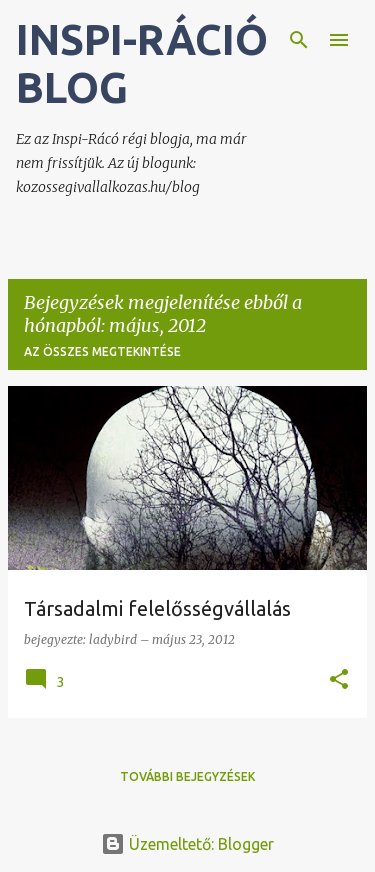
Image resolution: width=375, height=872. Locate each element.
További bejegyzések (187, 776)
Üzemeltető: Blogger (187, 844)
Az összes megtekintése (102, 351)
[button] (339, 680)
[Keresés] (299, 40)
